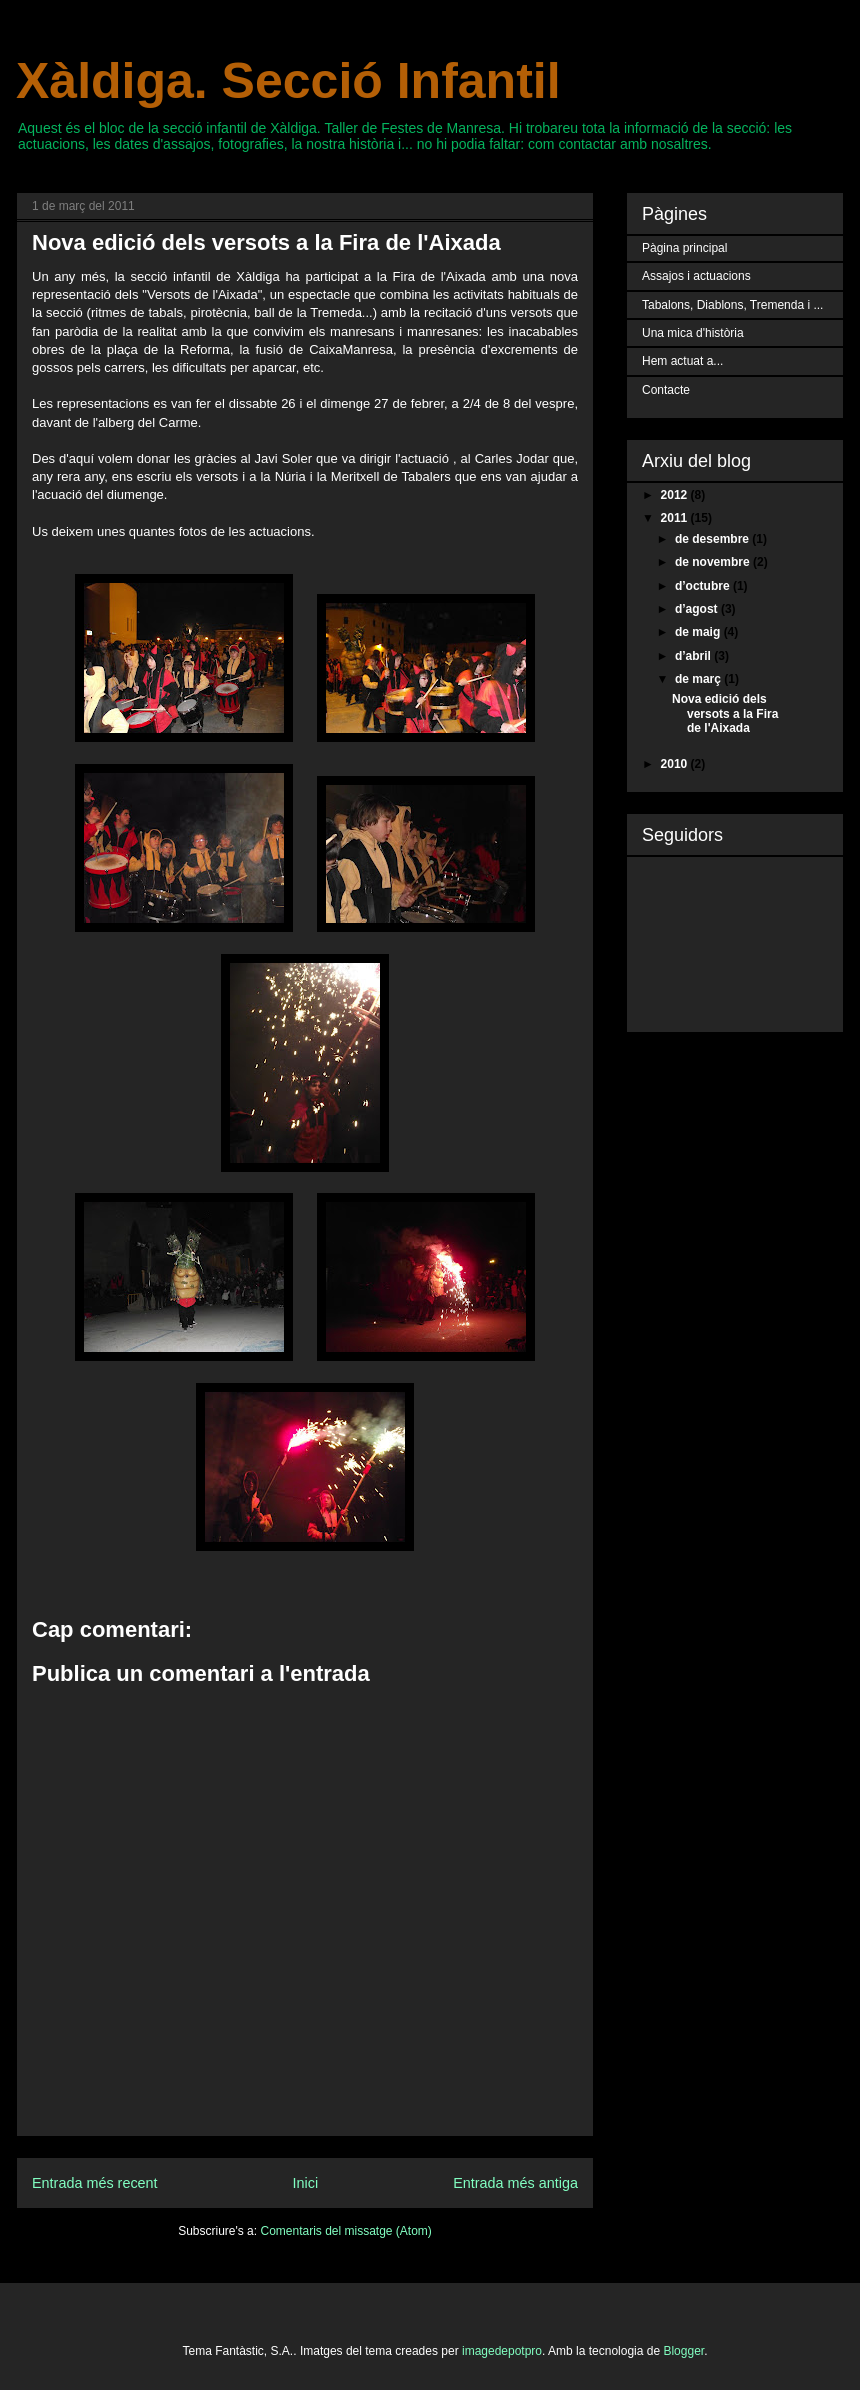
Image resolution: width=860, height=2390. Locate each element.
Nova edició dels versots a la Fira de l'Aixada (725, 713)
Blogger (683, 2351)
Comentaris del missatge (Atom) (345, 2231)
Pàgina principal (684, 248)
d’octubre (704, 586)
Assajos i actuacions (696, 276)
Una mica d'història (693, 333)
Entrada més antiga (515, 2183)
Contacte (666, 390)
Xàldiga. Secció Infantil (288, 81)
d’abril (694, 656)
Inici (306, 2183)
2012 (676, 495)
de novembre (714, 562)
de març (699, 679)
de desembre (713, 539)
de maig (699, 632)
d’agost (698, 609)
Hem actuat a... (682, 361)
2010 (676, 764)
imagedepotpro (502, 2351)
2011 (676, 518)
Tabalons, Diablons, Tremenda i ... (732, 305)
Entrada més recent (95, 2183)
